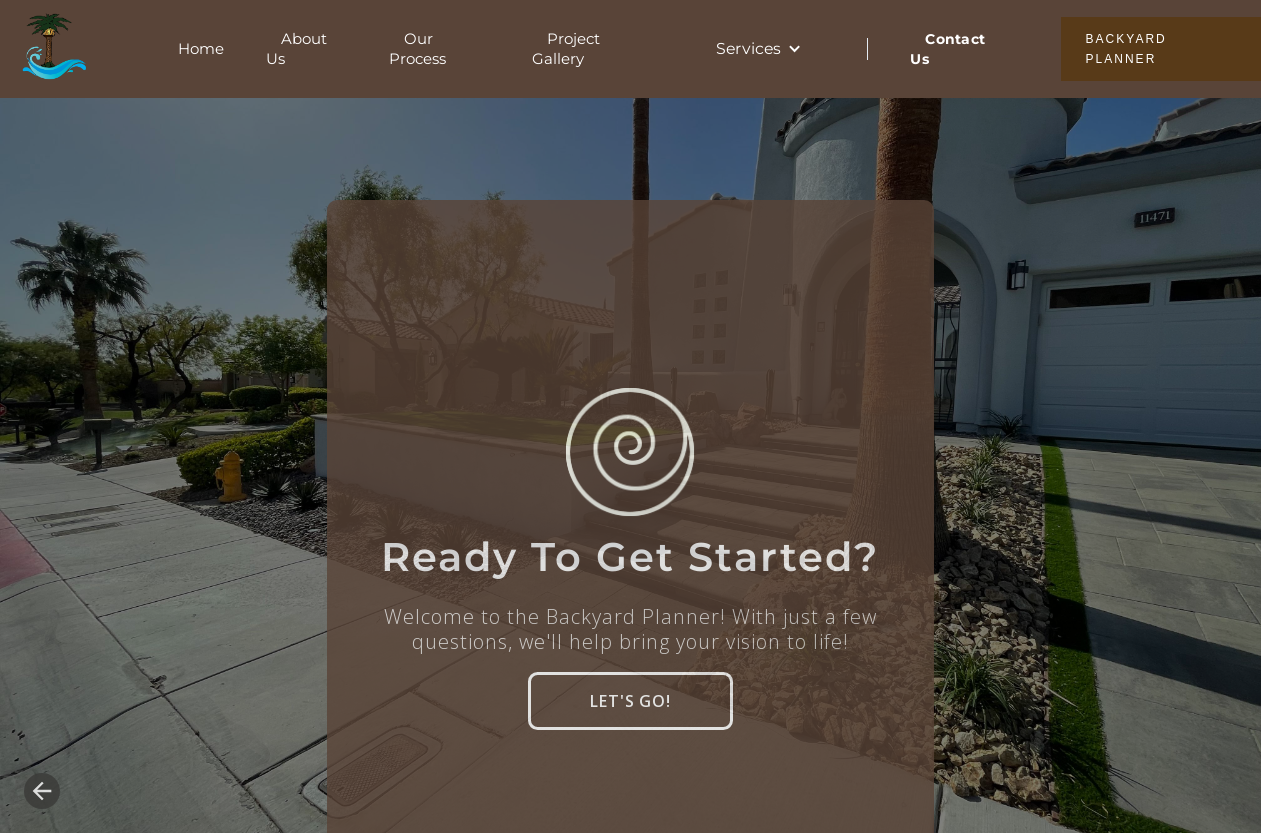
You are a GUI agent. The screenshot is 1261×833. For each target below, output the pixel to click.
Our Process (417, 48)
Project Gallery (566, 48)
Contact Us (947, 49)
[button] (759, 49)
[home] (49, 49)
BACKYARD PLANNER (1126, 49)
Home (201, 48)
